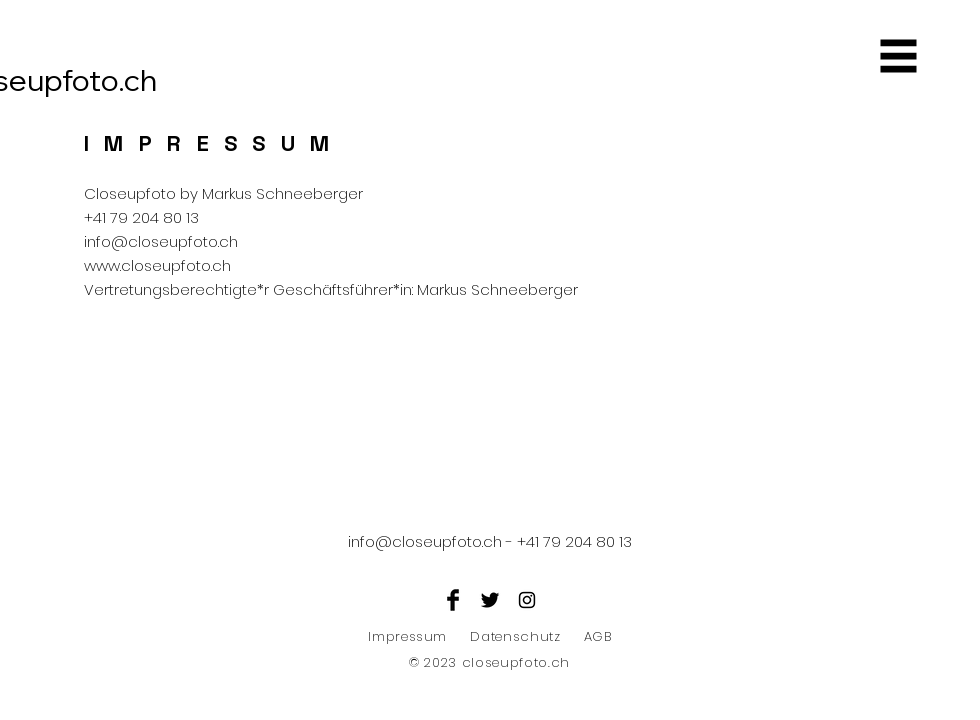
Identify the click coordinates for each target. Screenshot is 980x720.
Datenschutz (515, 636)
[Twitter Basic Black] (490, 600)
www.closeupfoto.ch (157, 265)
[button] (899, 56)
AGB (598, 636)
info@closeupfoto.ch (161, 241)
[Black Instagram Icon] (527, 600)
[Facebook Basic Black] (453, 600)
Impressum (407, 636)
